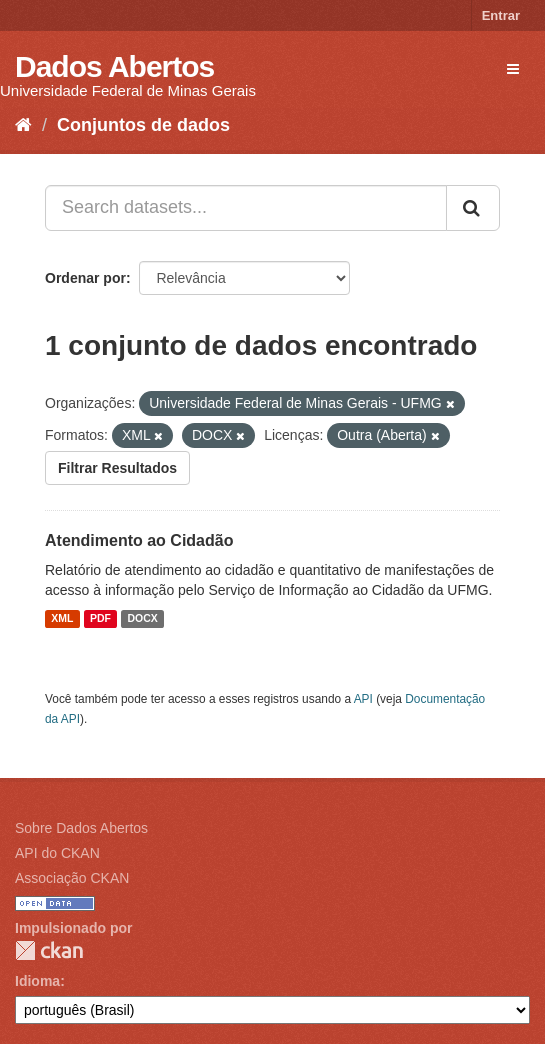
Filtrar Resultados (117, 468)
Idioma (37, 981)
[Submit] (473, 208)
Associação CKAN (72, 878)
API (363, 699)
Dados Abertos (114, 66)
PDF (100, 619)
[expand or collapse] (513, 69)
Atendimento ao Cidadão (139, 540)
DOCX (142, 619)
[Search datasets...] (246, 208)
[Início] (23, 125)
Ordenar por (85, 278)
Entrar (501, 15)
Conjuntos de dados (143, 125)
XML (62, 619)
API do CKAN (57, 853)
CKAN (49, 950)
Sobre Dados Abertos (81, 828)
